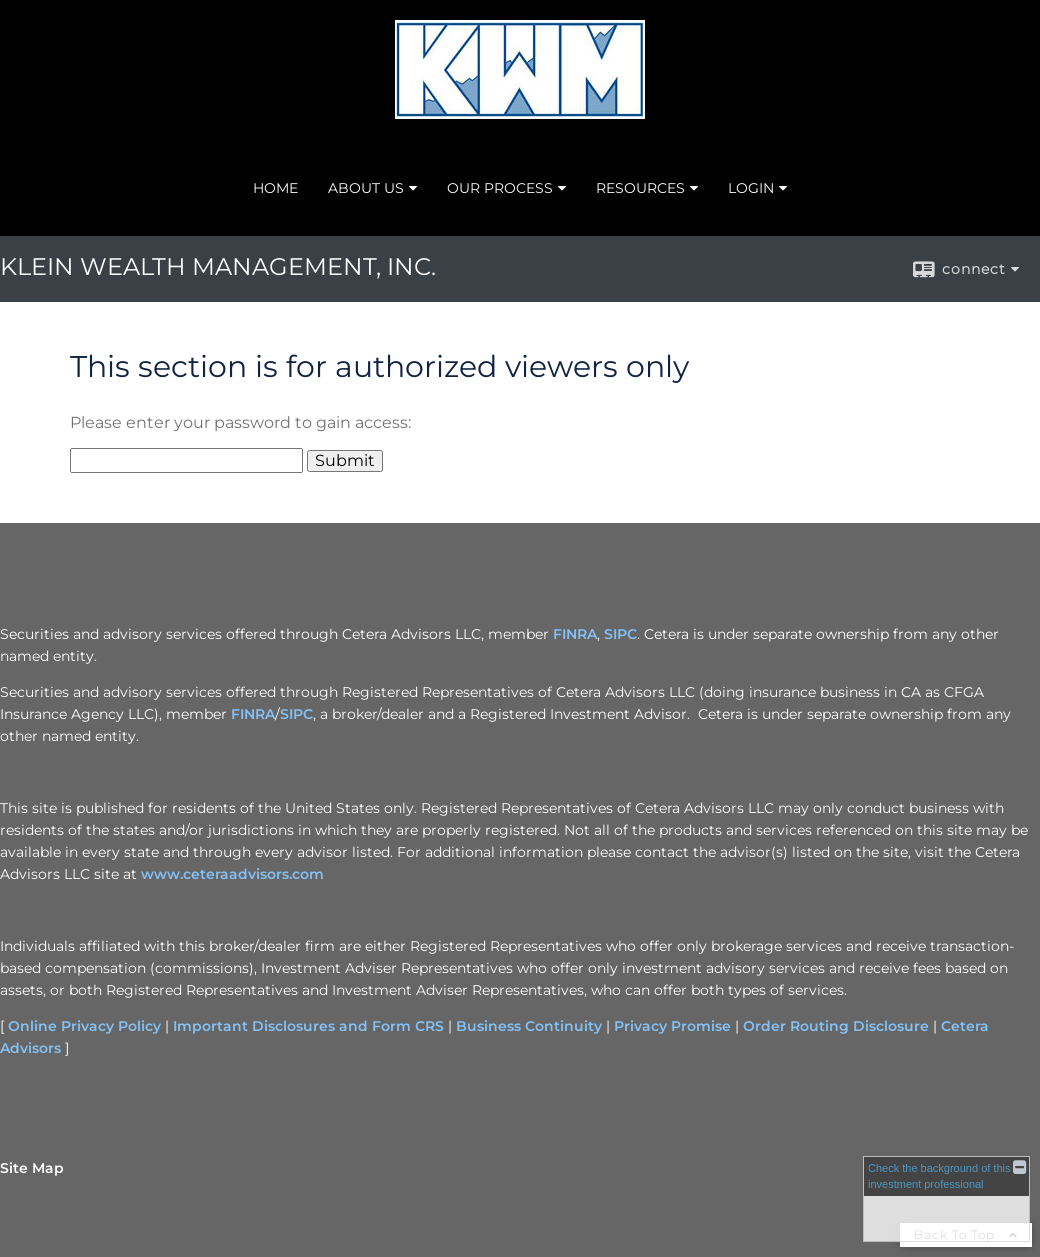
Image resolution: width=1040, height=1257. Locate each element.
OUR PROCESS (500, 188)
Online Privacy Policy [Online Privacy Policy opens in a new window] (84, 1026)
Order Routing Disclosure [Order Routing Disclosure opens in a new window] (836, 1026)
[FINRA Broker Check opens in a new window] (946, 1199)
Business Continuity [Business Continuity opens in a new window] (529, 1026)
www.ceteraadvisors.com (232, 874)
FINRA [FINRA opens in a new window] (575, 634)
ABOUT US (366, 188)
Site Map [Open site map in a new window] (32, 1168)
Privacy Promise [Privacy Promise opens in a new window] (672, 1026)
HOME (275, 188)
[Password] (186, 460)
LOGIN (751, 188)
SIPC (296, 714)
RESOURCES (640, 188)
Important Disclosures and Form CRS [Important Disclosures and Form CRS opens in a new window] (308, 1026)
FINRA (253, 714)
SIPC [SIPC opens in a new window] (620, 634)
